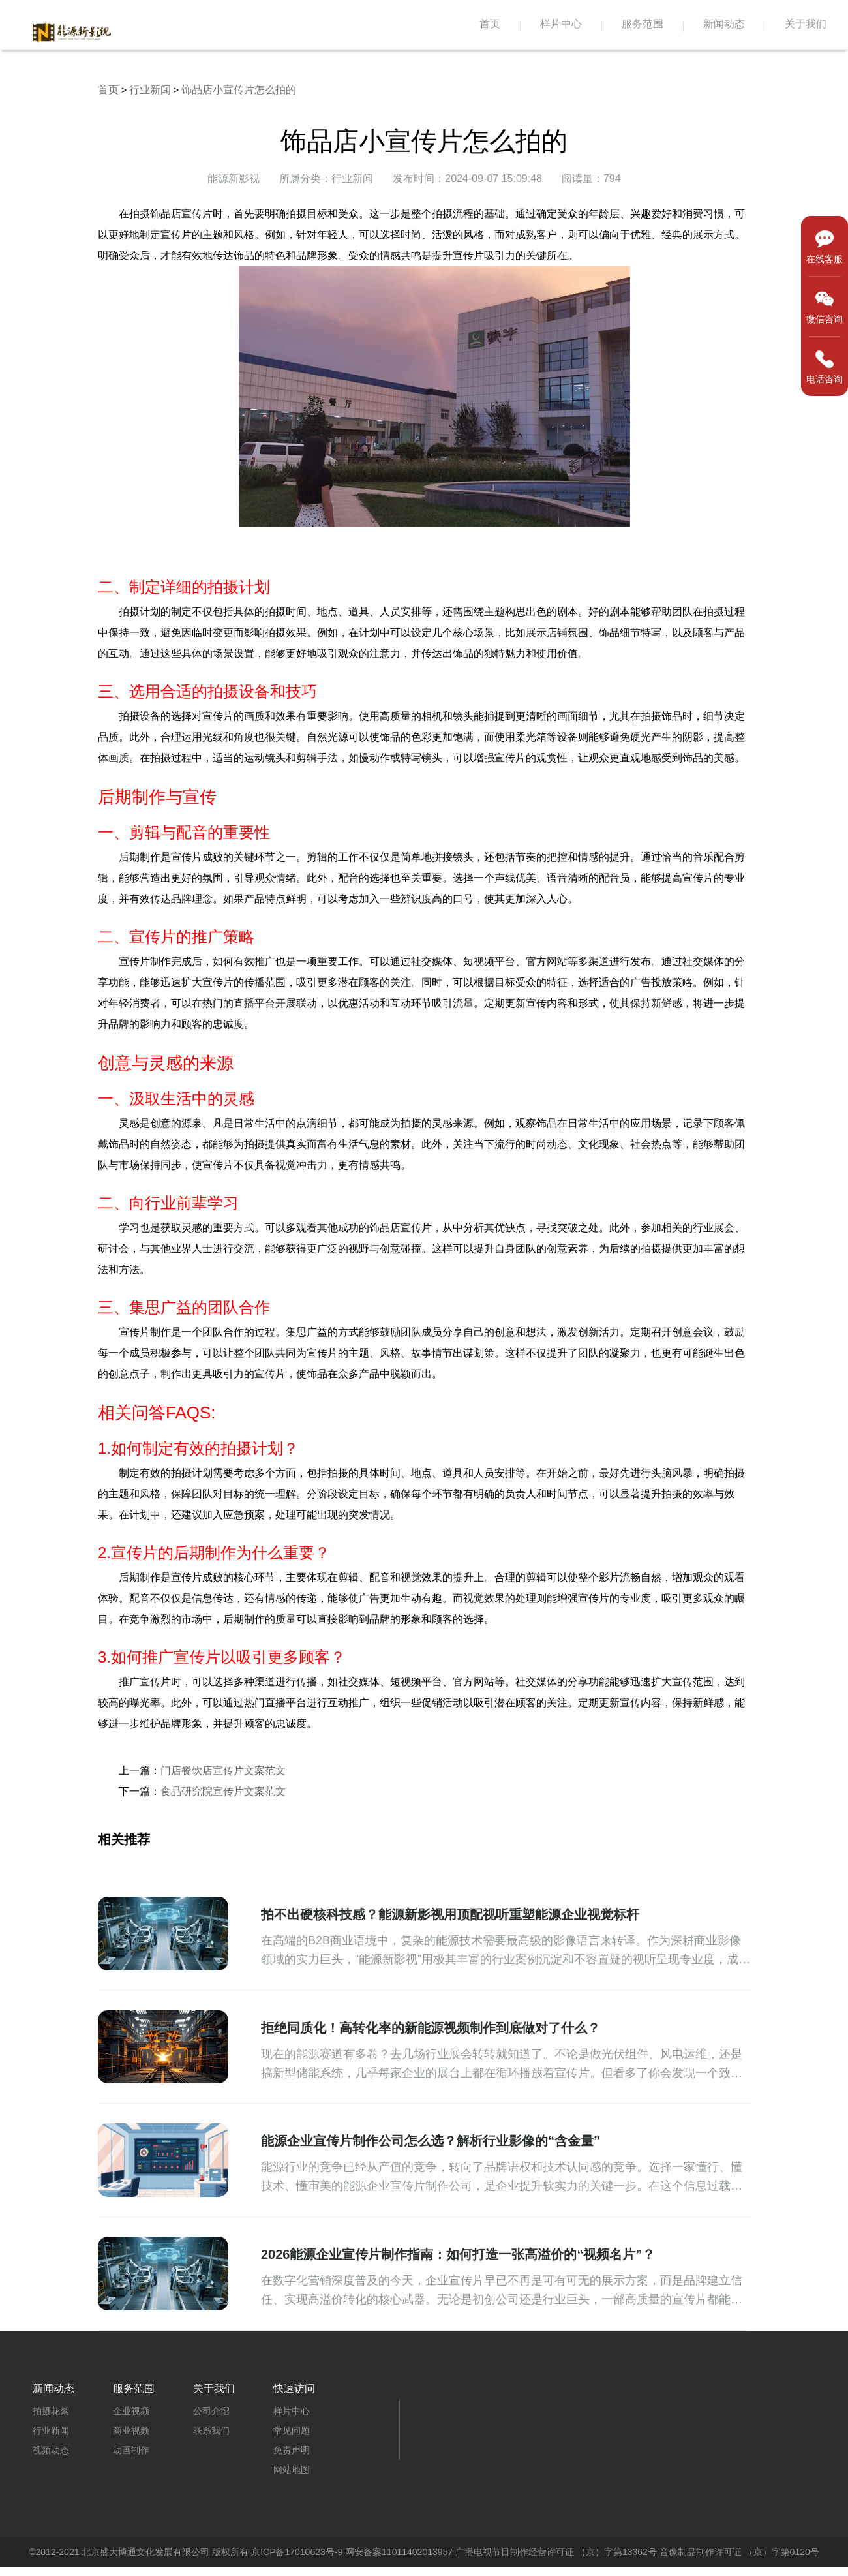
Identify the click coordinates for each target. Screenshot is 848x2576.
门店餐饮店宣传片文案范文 (223, 1770)
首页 (489, 23)
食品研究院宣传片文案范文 (223, 1791)
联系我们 (211, 2430)
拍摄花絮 (51, 2411)
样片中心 (561, 23)
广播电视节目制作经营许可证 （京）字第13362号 (556, 2552)
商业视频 (131, 2430)
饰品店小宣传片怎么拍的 (238, 89)
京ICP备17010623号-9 (296, 2552)
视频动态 (51, 2450)
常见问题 (291, 2430)
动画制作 (131, 2450)
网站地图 (291, 2469)
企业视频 (131, 2411)
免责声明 (291, 2450)
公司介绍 (211, 2411)
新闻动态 (724, 23)
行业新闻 (150, 89)
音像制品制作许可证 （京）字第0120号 (739, 2552)
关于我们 (805, 23)
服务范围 (642, 23)
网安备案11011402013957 (399, 2552)
